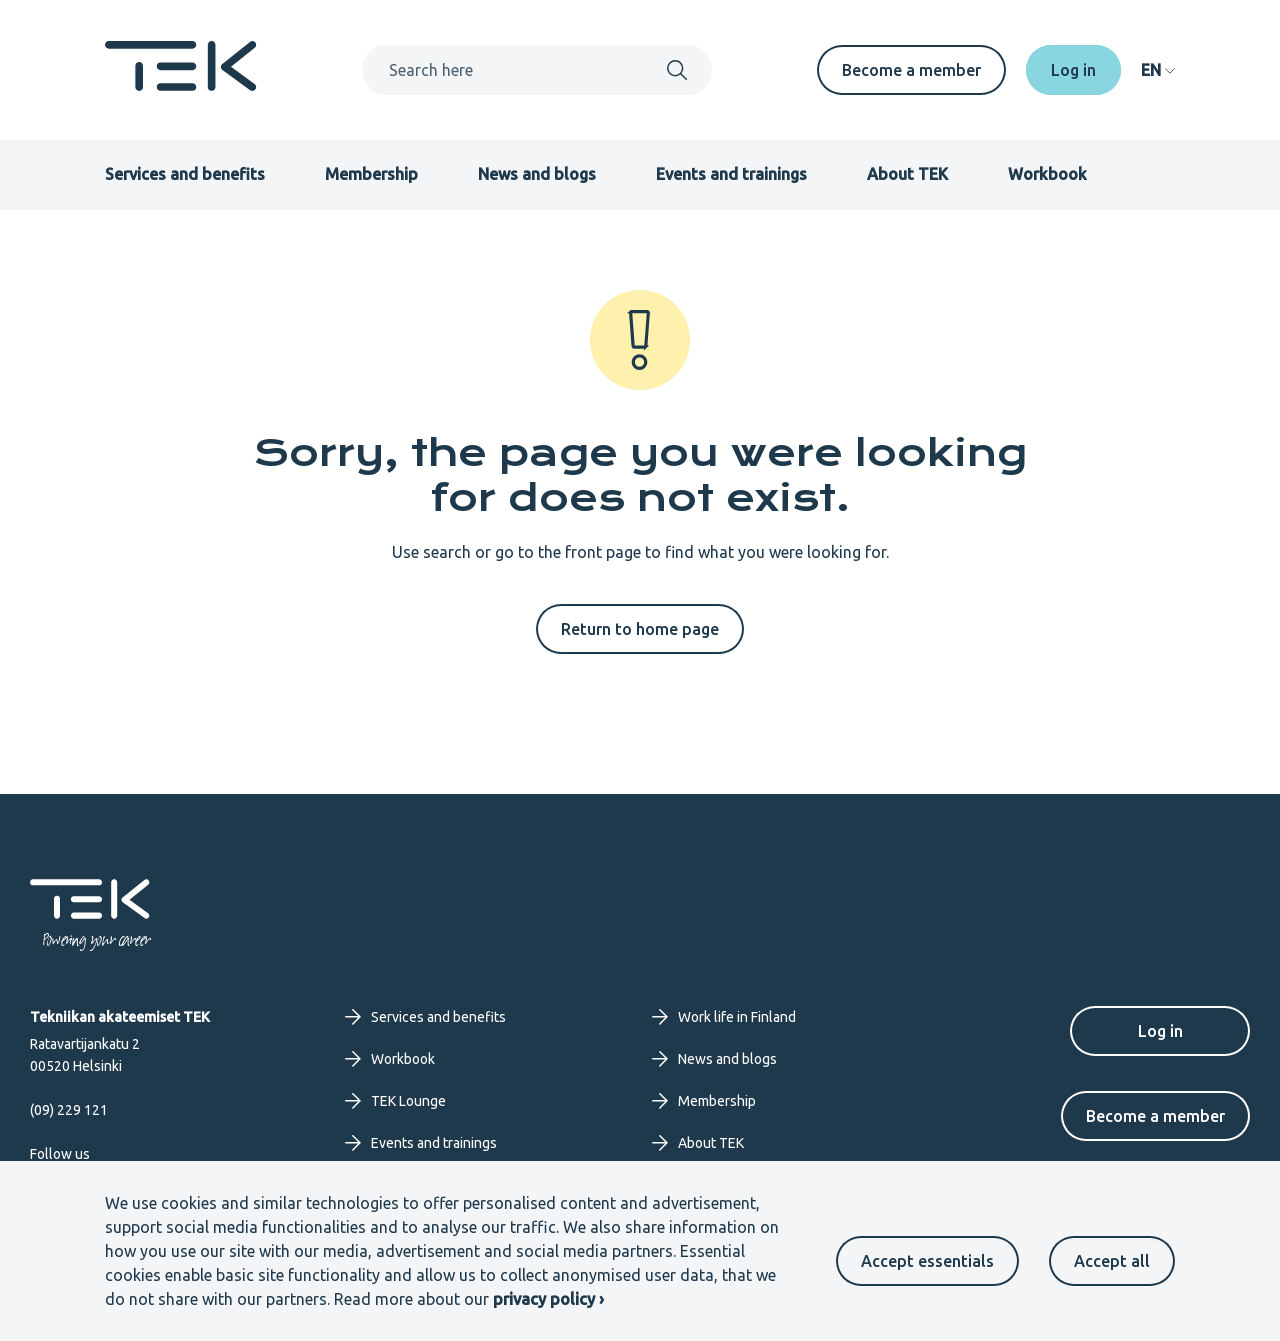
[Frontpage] (181, 85)
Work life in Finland (724, 1017)
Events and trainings (731, 174)
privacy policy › (548, 1299)
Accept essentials (927, 1261)
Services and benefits (185, 174)
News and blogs (537, 174)
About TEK (907, 174)
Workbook (1047, 174)
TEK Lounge (395, 1101)
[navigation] (1158, 70)
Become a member (911, 70)
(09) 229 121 (69, 1110)
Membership (371, 174)
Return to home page (640, 629)
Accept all (1112, 1261)
